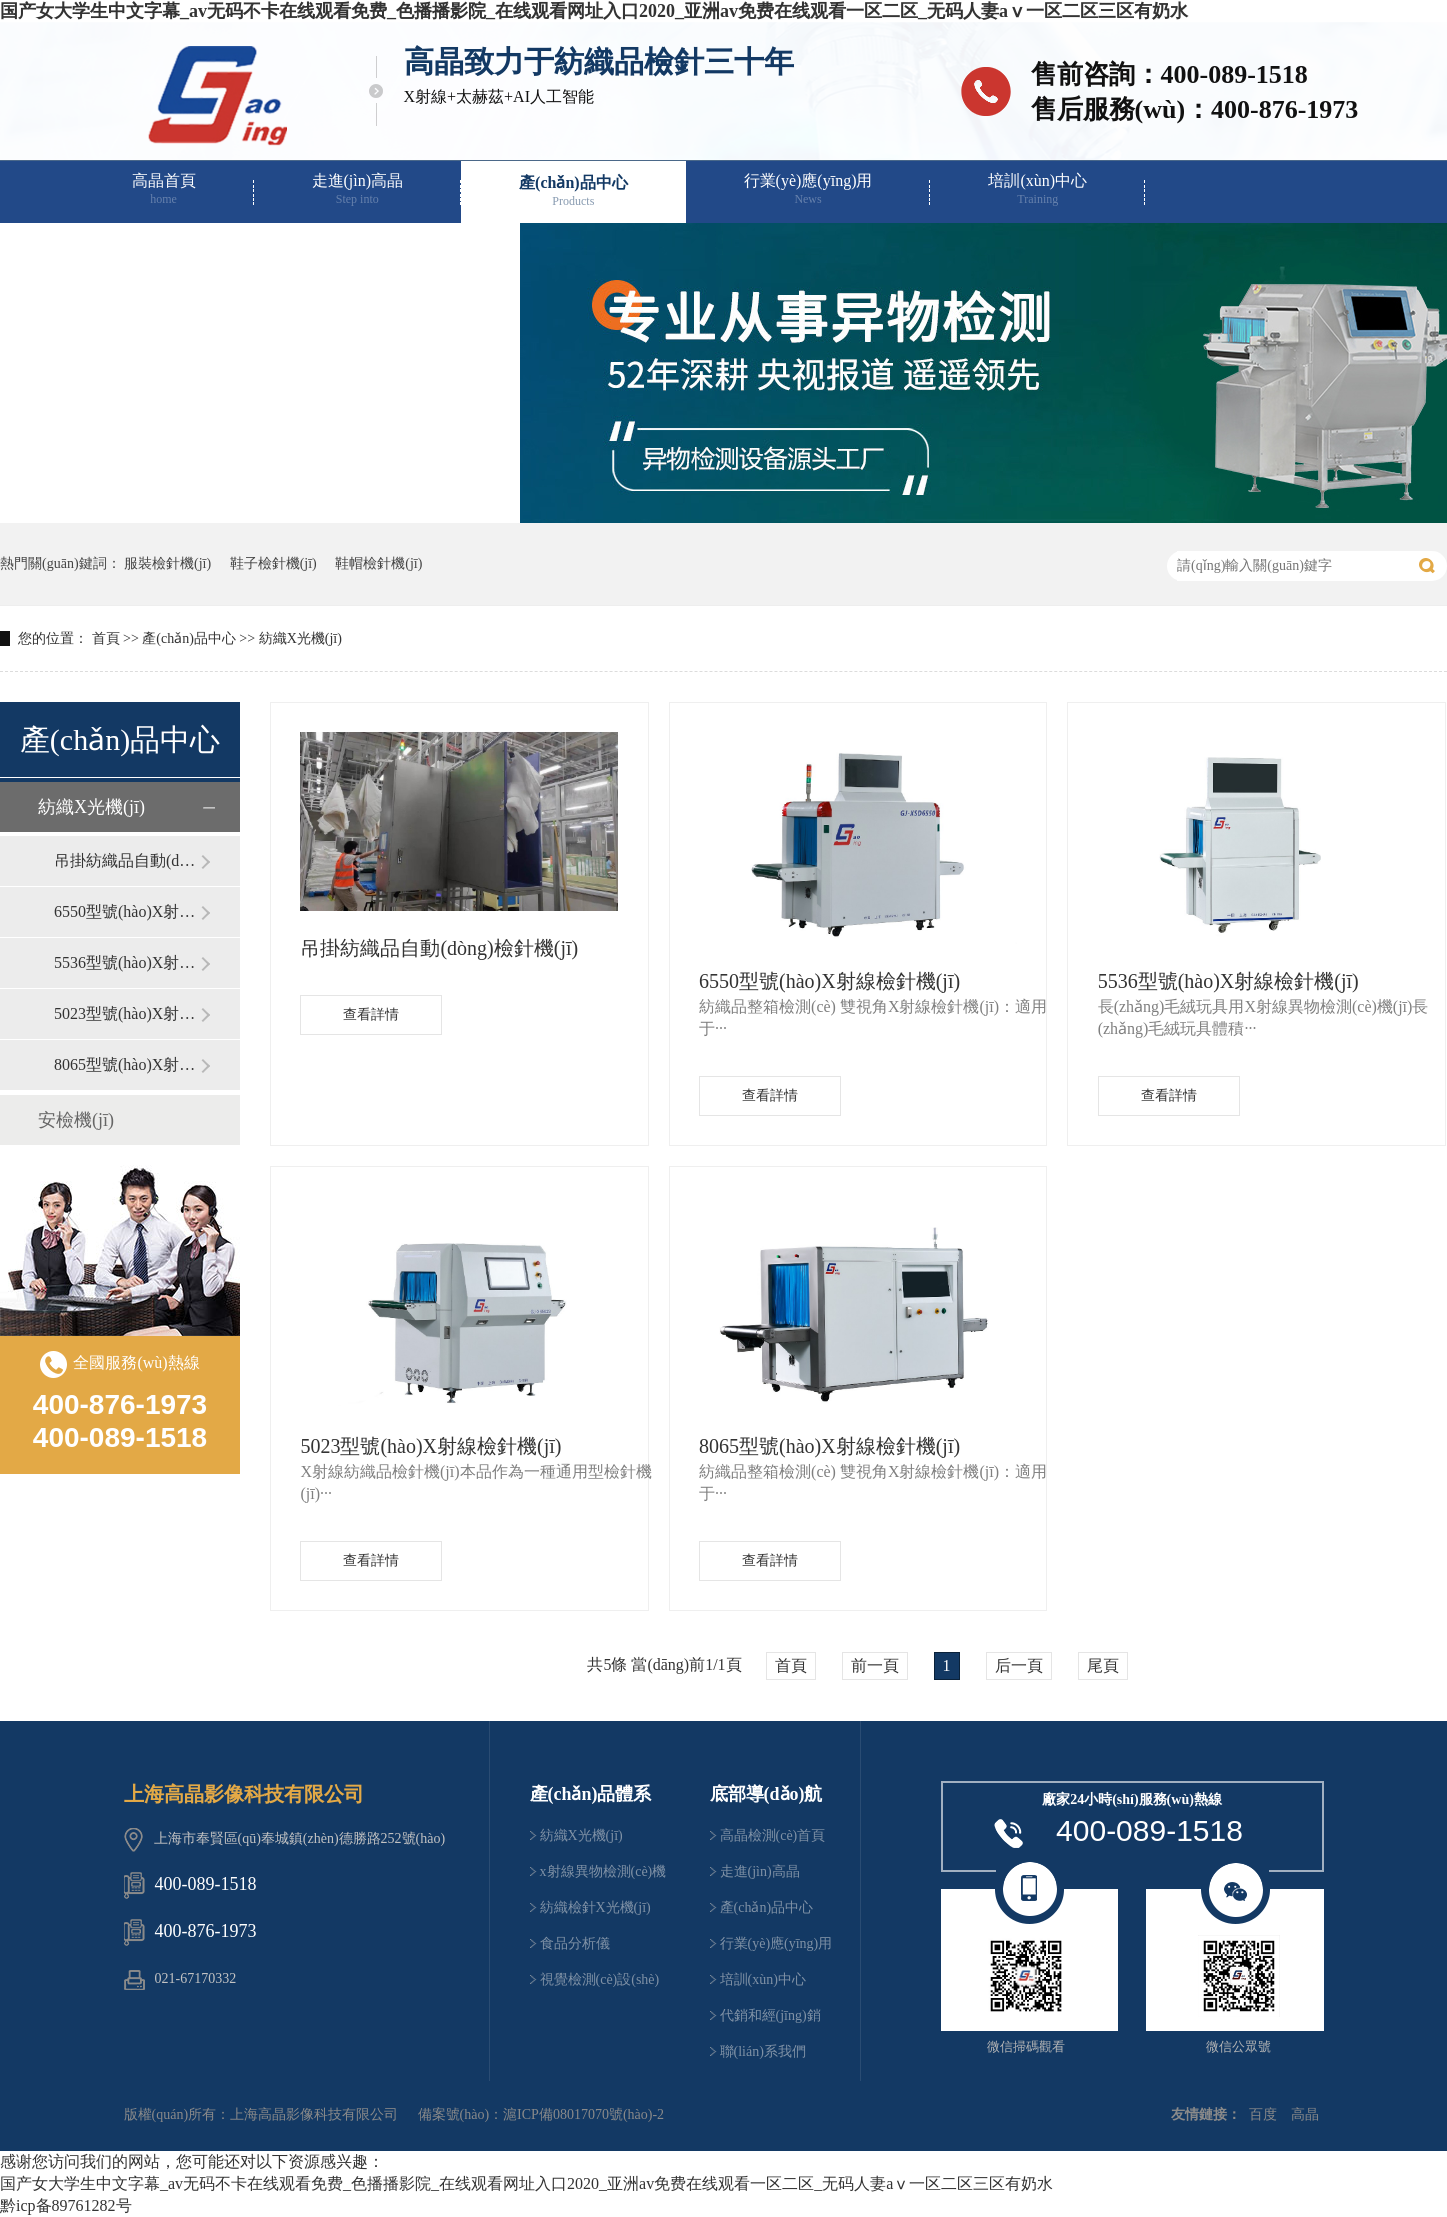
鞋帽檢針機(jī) (378, 563)
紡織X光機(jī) (300, 638)
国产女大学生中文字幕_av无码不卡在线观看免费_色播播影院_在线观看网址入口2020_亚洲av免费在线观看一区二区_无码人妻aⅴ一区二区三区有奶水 (594, 11)
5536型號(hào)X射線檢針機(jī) (127, 962)
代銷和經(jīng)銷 (190, 251)
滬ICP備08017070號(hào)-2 (583, 2114)
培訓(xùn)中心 (1037, 189)
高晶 (1305, 2114)
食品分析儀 (575, 1943)
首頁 (106, 638)
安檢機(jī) (76, 1120)
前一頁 (875, 1665)
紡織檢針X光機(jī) (595, 1907)
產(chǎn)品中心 (573, 191)
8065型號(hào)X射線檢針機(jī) (127, 1064)
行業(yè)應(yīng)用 (808, 189)
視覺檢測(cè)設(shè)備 (600, 1985)
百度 (1263, 2114)
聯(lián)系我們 (412, 251)
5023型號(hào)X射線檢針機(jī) (127, 1013)
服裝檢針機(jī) (167, 563)
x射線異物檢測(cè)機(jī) (603, 1877)
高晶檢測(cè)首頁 (773, 1835)
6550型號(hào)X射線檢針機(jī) (127, 911)
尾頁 (1103, 1665)
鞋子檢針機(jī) (273, 563)
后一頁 (1019, 1665)
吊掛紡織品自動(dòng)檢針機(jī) (127, 860)
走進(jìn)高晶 (358, 189)
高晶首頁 (164, 189)
